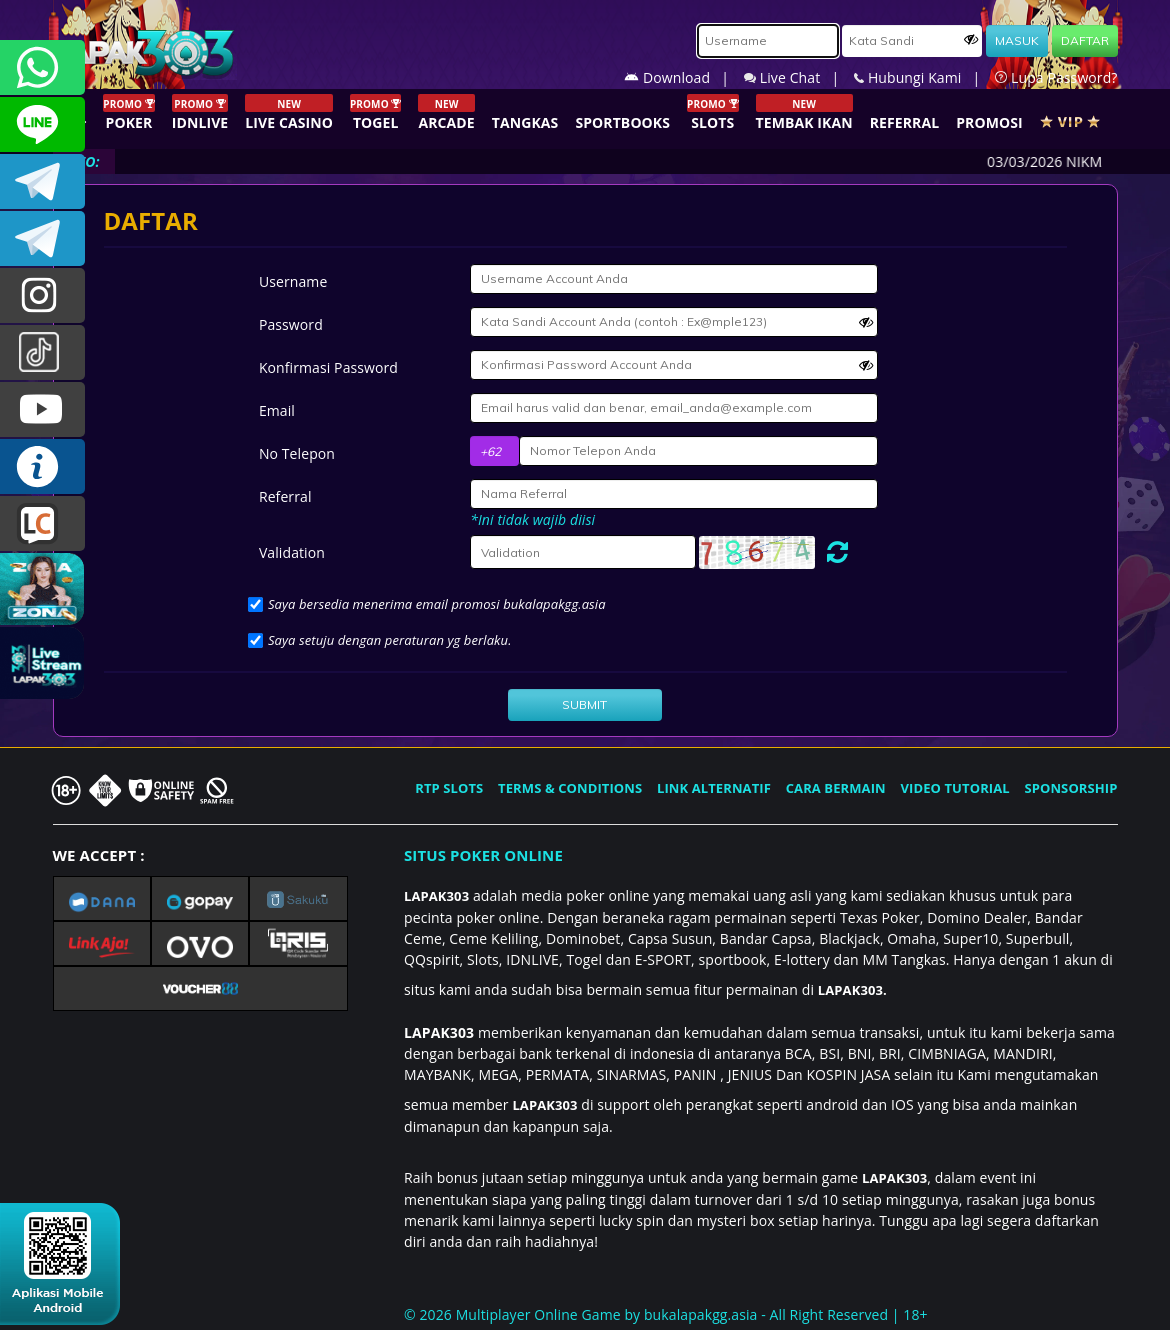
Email (277, 410)
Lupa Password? (1056, 77)
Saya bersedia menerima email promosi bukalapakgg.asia (437, 604)
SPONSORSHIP (1070, 788)
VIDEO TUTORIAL (955, 788)
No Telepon (297, 453)
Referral (285, 496)
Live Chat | (799, 77)
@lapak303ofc (42, 352)
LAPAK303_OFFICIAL (42, 238)
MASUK (1017, 40)
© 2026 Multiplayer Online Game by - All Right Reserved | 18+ (666, 1314)
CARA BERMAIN (836, 788)
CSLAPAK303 (42, 124)
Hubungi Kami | (924, 77)
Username (293, 281)
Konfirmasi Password (328, 367)
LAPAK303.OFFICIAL (42, 409)
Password (291, 324)
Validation (292, 552)
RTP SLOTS (449, 788)
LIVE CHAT (42, 523)
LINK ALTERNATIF (714, 788)
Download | (684, 77)
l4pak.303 (42, 295)
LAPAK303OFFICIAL (42, 181)
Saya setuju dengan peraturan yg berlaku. (390, 640)
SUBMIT (584, 704)
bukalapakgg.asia (701, 1314)
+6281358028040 (42, 67)
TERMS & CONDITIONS (570, 788)
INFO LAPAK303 (42, 466)
